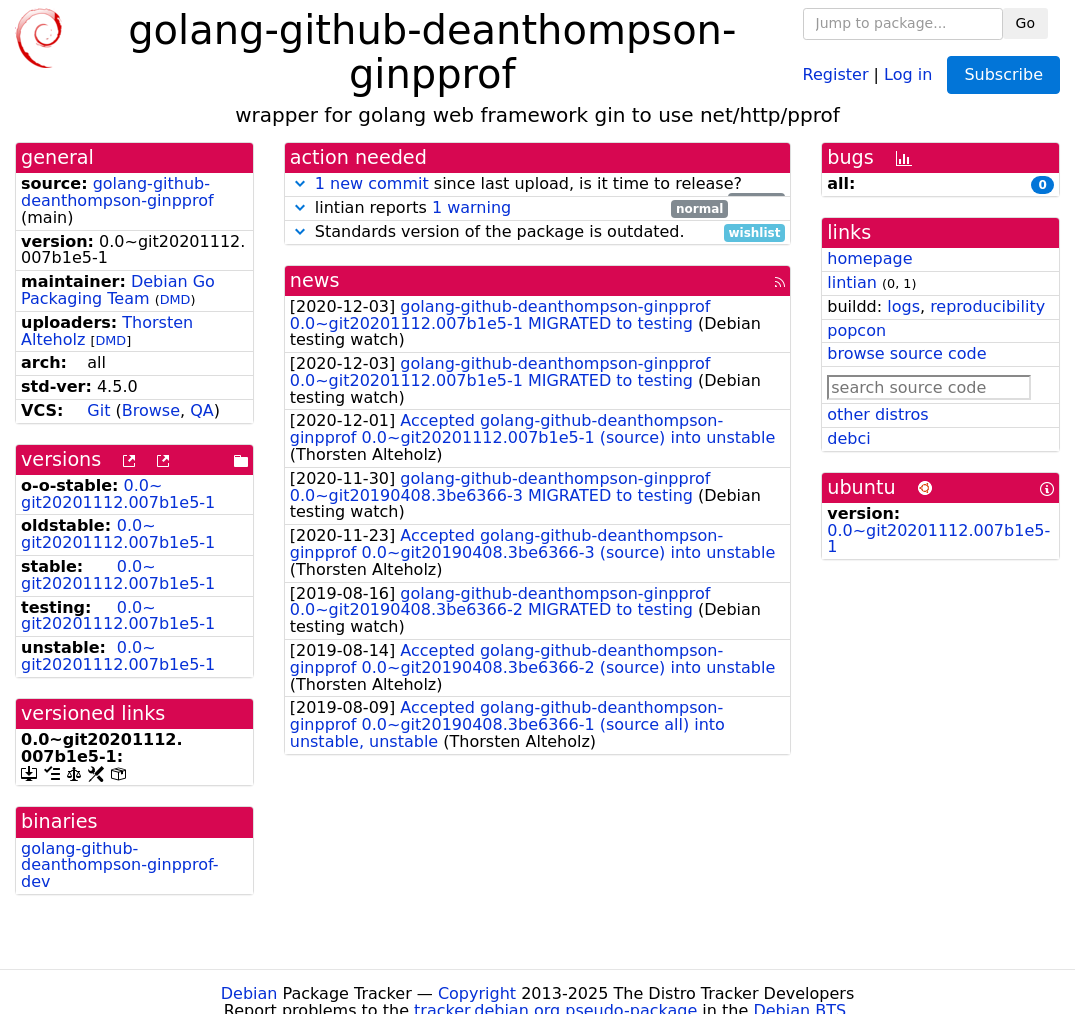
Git (98, 410)
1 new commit (372, 183)
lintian (852, 282)
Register (836, 73)
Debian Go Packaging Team (118, 290)
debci (848, 438)
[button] (300, 183)
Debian (249, 993)
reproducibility (987, 306)
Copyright (477, 993)
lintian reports (509, 208)
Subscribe (1003, 74)
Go (1025, 23)
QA (202, 410)
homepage (869, 258)
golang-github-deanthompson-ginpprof (117, 192)
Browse (151, 410)
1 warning (471, 207)
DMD (175, 299)
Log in (908, 73)
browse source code (906, 353)
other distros (877, 414)
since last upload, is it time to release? (538, 184)
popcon (856, 330)
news (315, 280)
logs (903, 306)
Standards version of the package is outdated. (538, 232)
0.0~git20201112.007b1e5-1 (118, 494)
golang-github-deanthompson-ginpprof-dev (120, 865)
